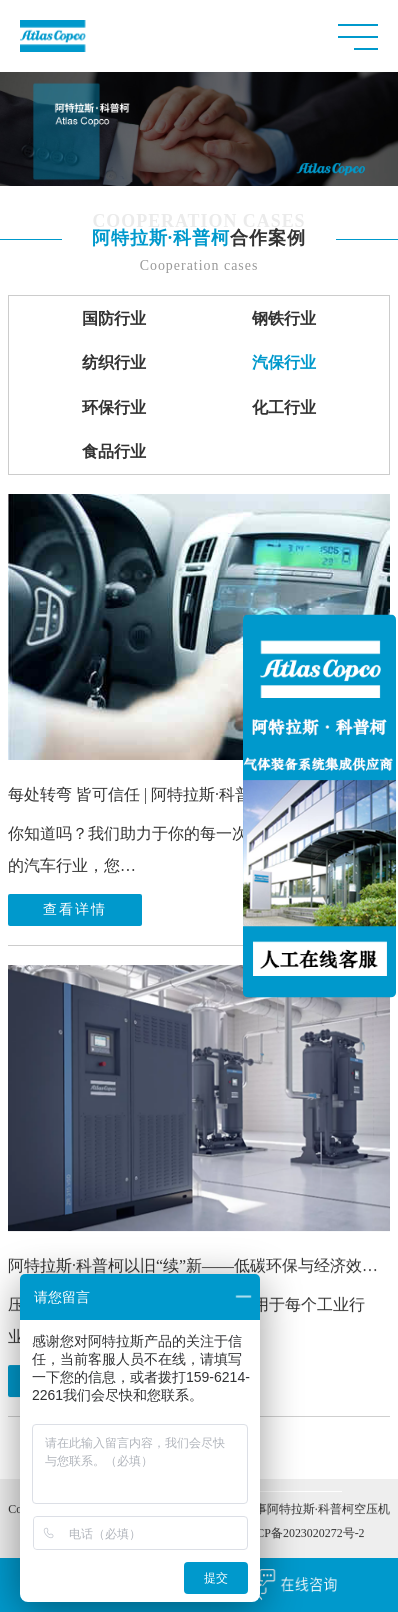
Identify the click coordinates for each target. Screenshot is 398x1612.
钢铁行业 (284, 318)
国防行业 (114, 318)
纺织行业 (114, 362)
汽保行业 (284, 362)
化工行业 (284, 407)
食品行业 (114, 451)
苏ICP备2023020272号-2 (302, 1536)
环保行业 (114, 407)
